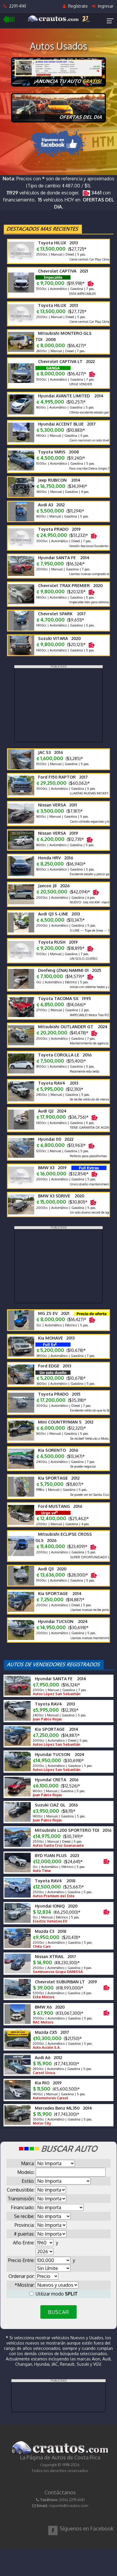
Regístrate (75, 6)
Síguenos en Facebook (86, 2528)
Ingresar (102, 6)
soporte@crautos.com (68, 2505)
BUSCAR (58, 2312)
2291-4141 (15, 6)
